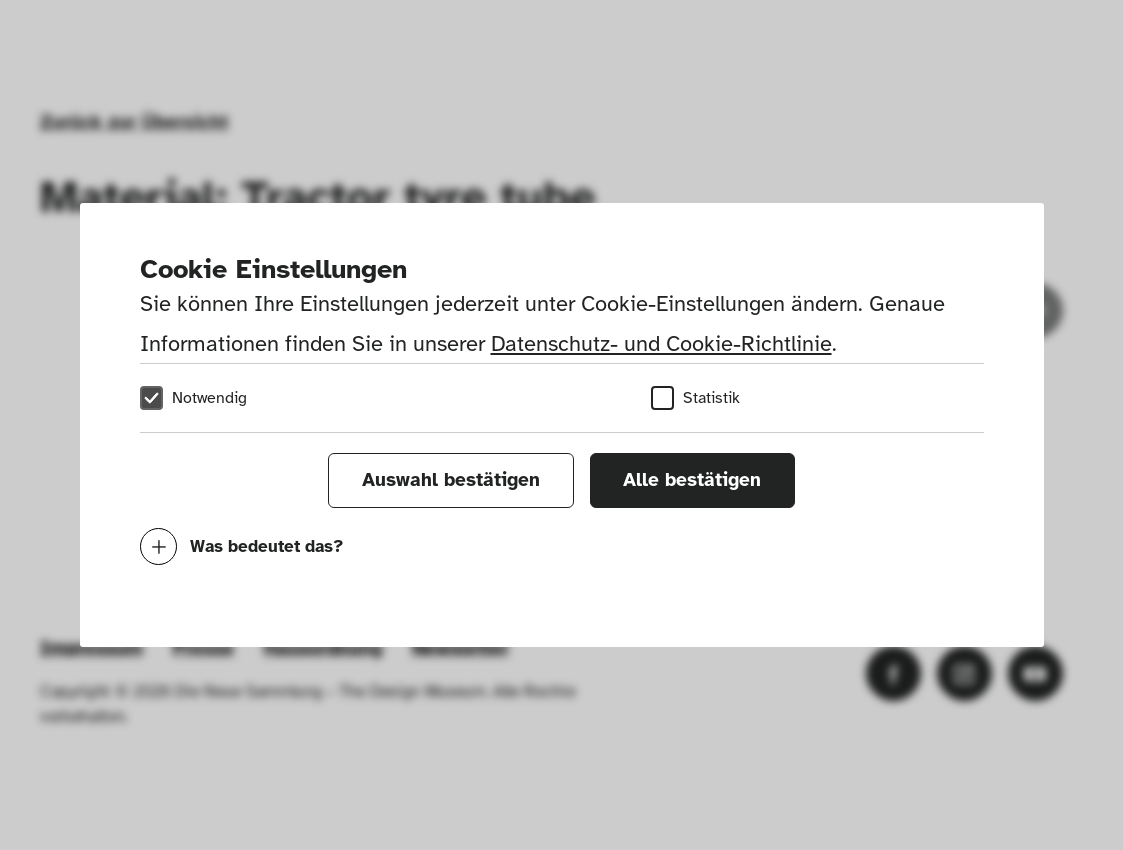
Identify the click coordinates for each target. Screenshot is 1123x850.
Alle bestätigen (692, 480)
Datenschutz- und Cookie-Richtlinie (661, 343)
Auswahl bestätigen (451, 480)
